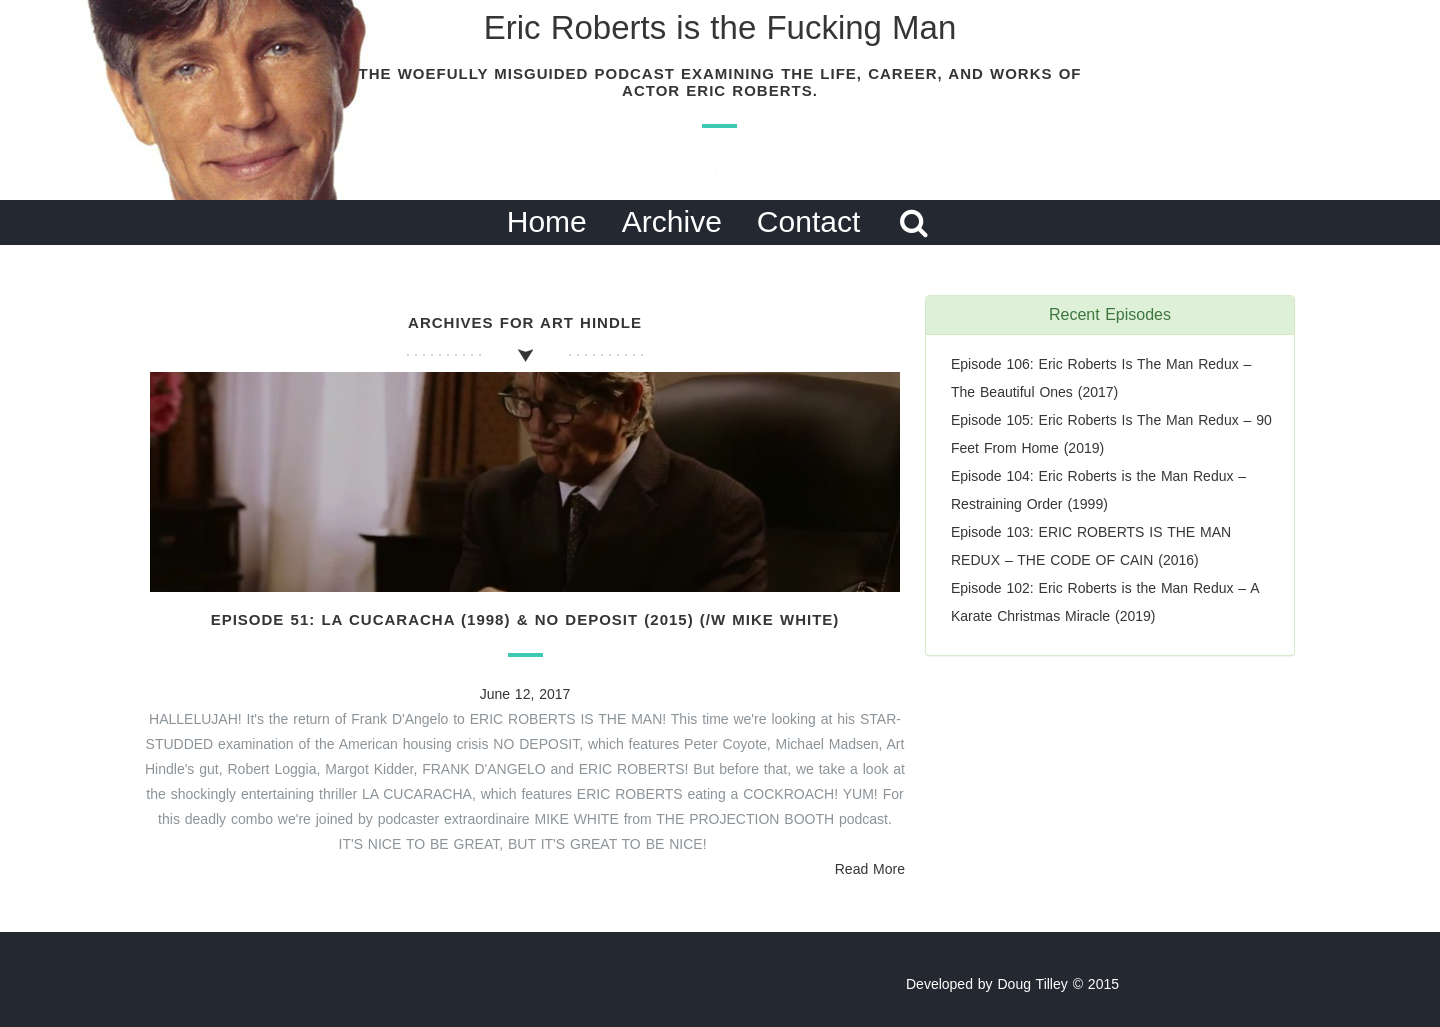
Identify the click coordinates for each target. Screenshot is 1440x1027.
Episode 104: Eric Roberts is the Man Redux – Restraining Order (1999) (1098, 490)
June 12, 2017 (525, 694)
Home (547, 221)
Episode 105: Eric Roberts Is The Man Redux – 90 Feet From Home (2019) (1111, 434)
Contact (808, 221)
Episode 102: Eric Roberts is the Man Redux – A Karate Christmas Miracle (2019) (1105, 602)
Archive (672, 221)
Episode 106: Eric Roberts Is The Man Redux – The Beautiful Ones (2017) (1101, 378)
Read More (870, 869)
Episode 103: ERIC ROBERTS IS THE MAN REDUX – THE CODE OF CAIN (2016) (1091, 546)
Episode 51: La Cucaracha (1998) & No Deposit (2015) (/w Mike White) (525, 619)
